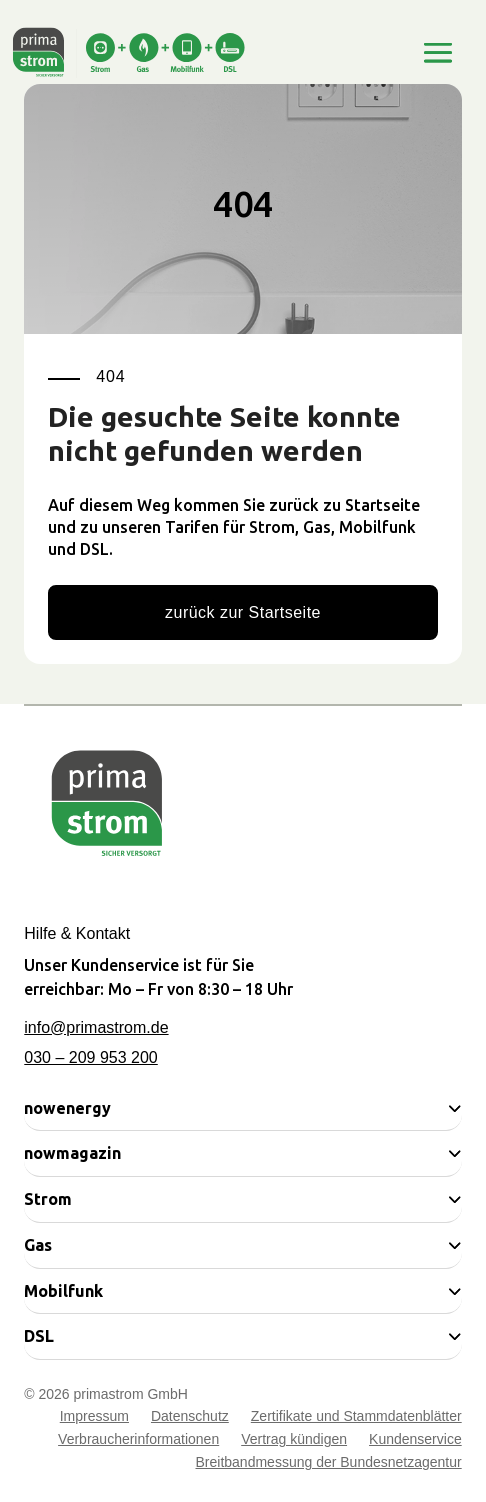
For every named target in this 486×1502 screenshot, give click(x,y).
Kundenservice (415, 1441)
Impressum (94, 1418)
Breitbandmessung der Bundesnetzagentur (329, 1464)
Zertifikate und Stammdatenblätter (356, 1418)
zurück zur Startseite (243, 612)
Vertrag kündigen (294, 1441)
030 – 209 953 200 (90, 1057)
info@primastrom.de (96, 1027)
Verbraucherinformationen (138, 1441)
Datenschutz (190, 1418)
